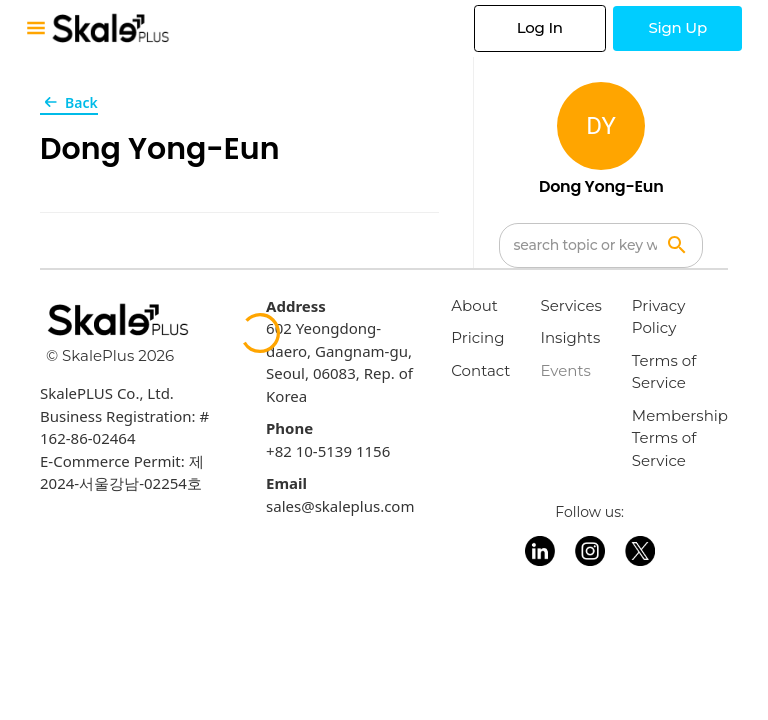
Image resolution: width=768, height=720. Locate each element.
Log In (540, 27)
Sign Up (677, 27)
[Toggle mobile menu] (36, 28)
